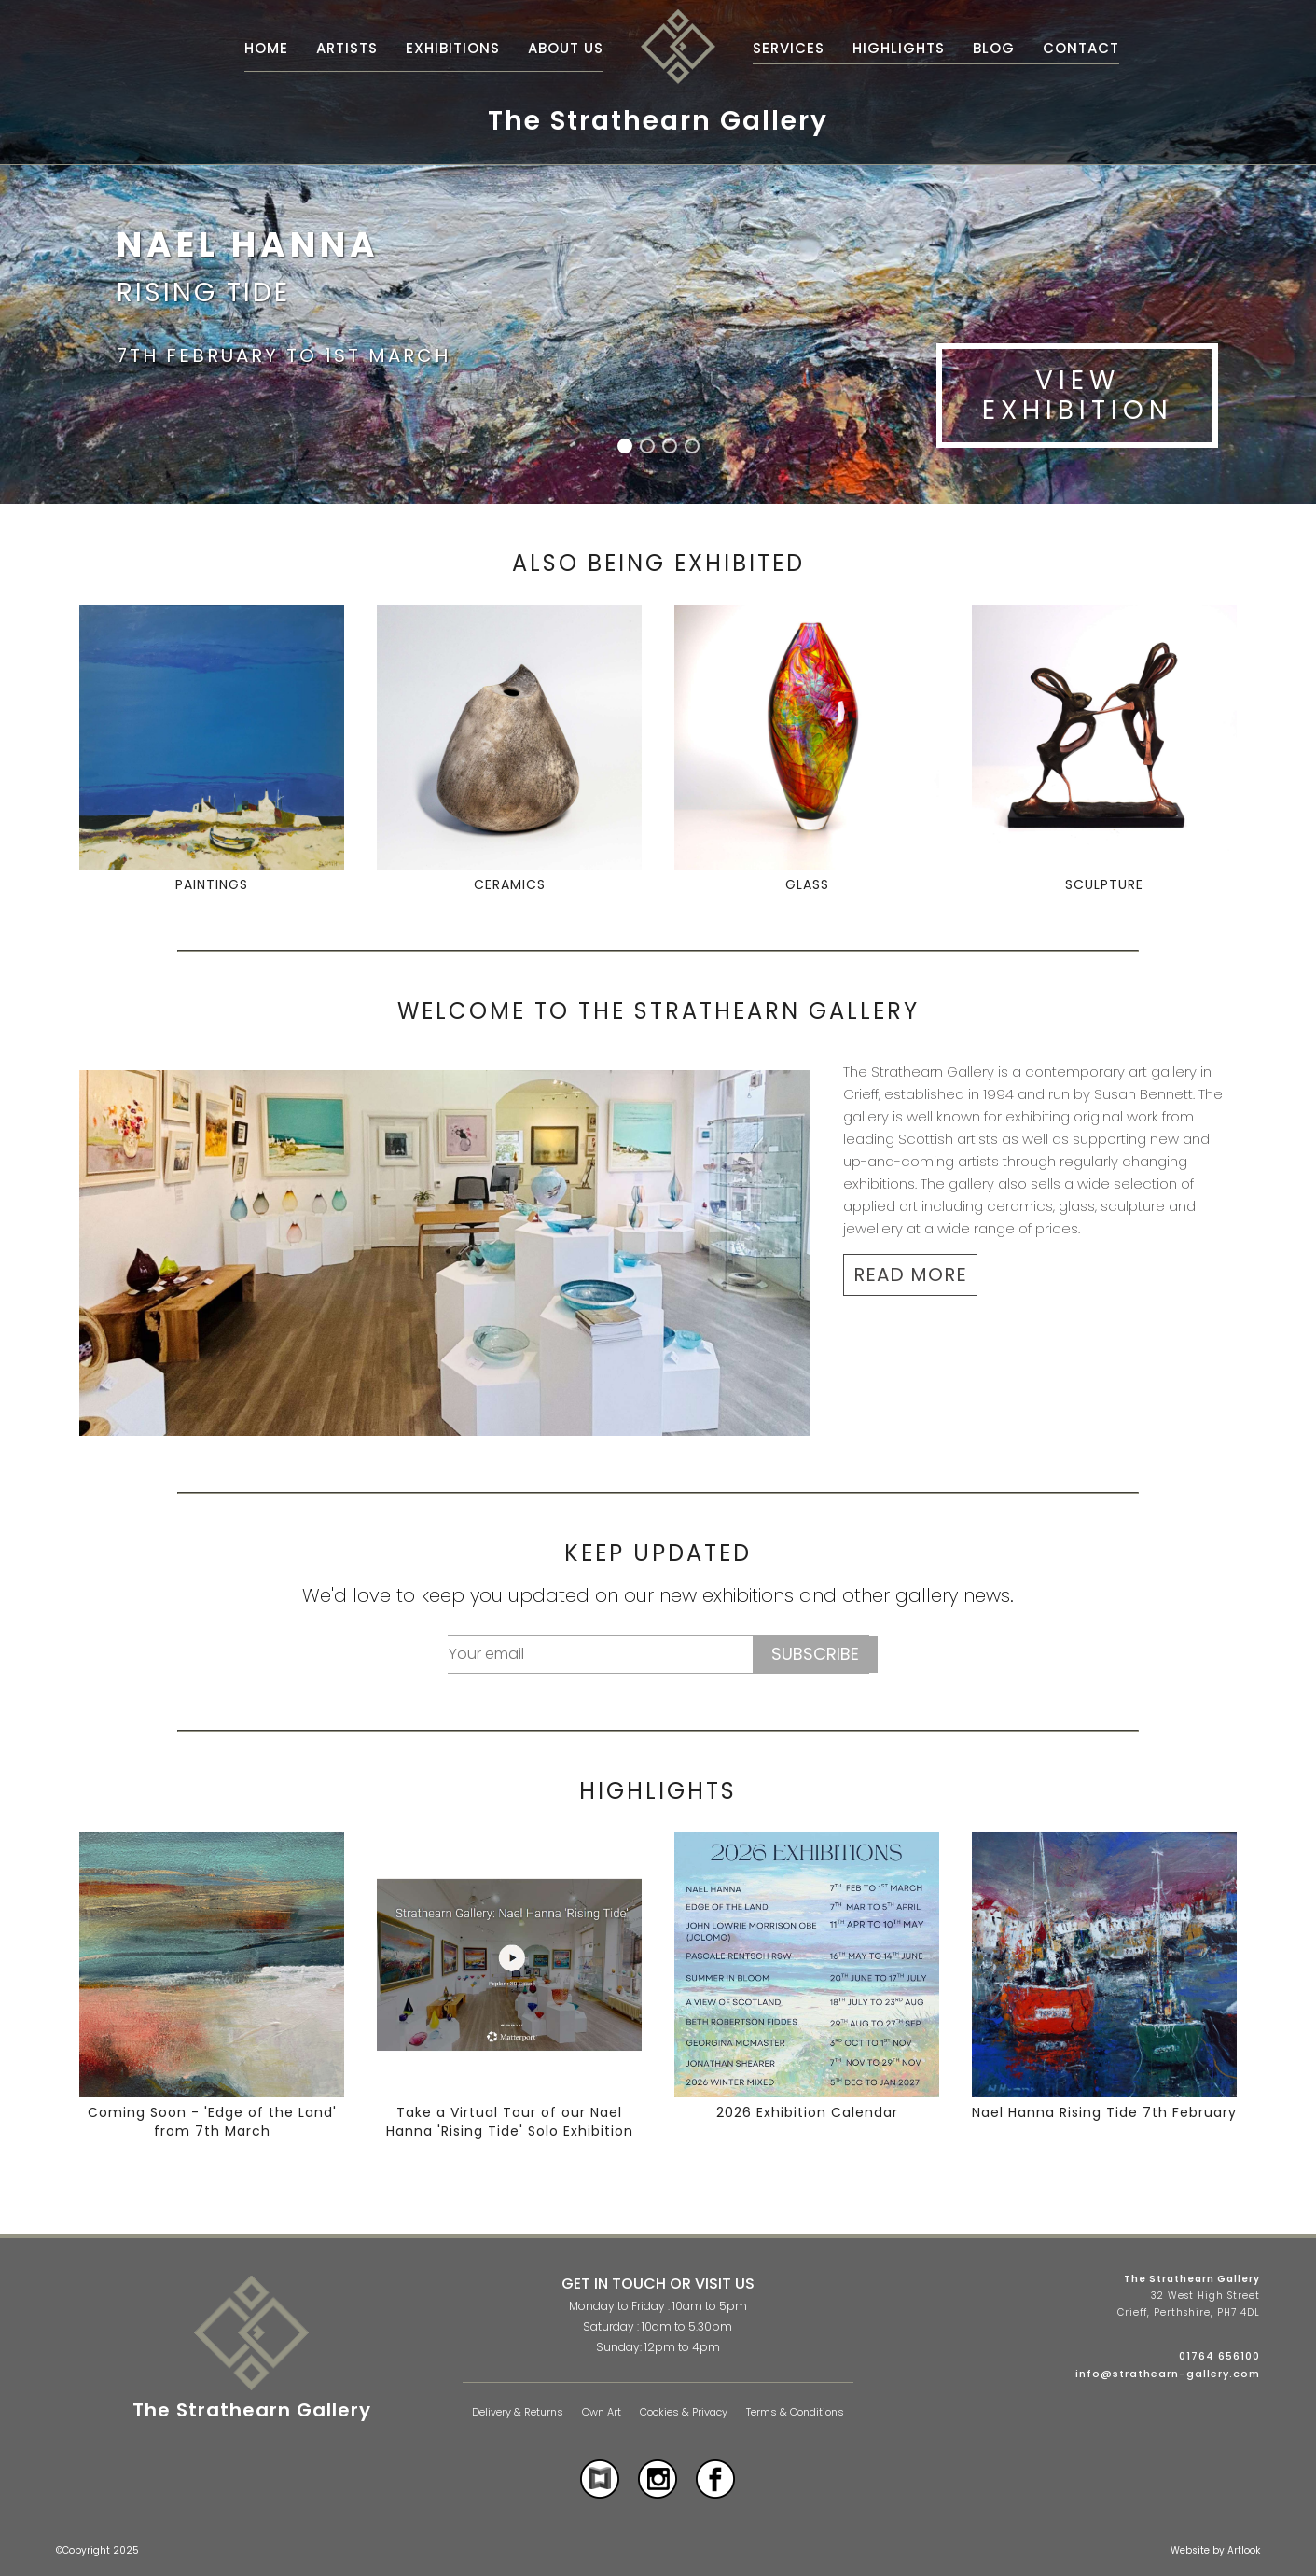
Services (788, 48)
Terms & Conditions (795, 2412)
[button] (624, 446)
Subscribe (815, 1653)
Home (266, 48)
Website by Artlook (1215, 2550)
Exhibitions (453, 48)
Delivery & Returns (517, 2412)
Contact (1081, 48)
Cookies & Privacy (683, 2412)
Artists (347, 48)
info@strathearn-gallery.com (1167, 2373)
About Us (565, 48)
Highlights (898, 48)
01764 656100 (1219, 2355)
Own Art (601, 2412)
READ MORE (910, 1274)
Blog (994, 48)
